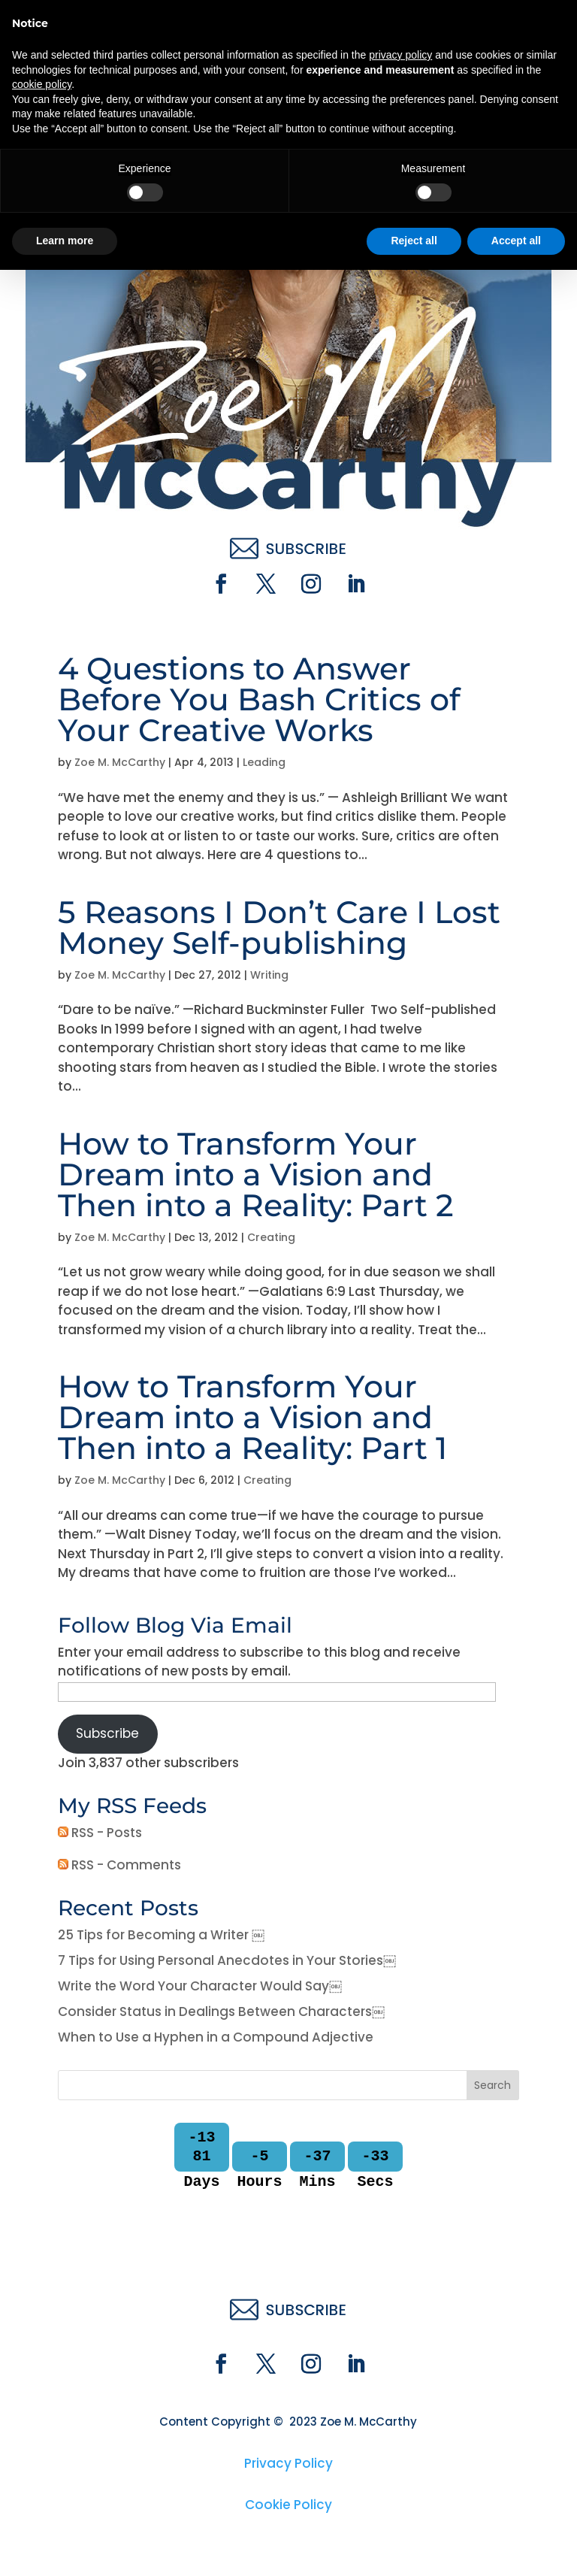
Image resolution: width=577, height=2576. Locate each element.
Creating (271, 1237)
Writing (269, 974)
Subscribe (107, 1733)
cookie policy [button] (41, 2390)
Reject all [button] (414, 2547)
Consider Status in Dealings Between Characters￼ (221, 2011)
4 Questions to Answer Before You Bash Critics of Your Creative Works (259, 699)
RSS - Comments (119, 1865)
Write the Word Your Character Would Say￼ (200, 1986)
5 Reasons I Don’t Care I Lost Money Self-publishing (279, 927)
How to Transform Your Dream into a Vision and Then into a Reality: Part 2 (256, 1174)
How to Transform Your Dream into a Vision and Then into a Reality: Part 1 (252, 1417)
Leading (264, 762)
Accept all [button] (516, 2547)
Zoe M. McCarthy (119, 762)
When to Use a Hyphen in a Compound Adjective (215, 2037)
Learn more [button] (64, 2547)
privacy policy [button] (400, 2361)
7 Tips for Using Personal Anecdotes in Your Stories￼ (227, 1960)
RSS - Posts (100, 1833)
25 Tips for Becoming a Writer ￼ (161, 1935)
